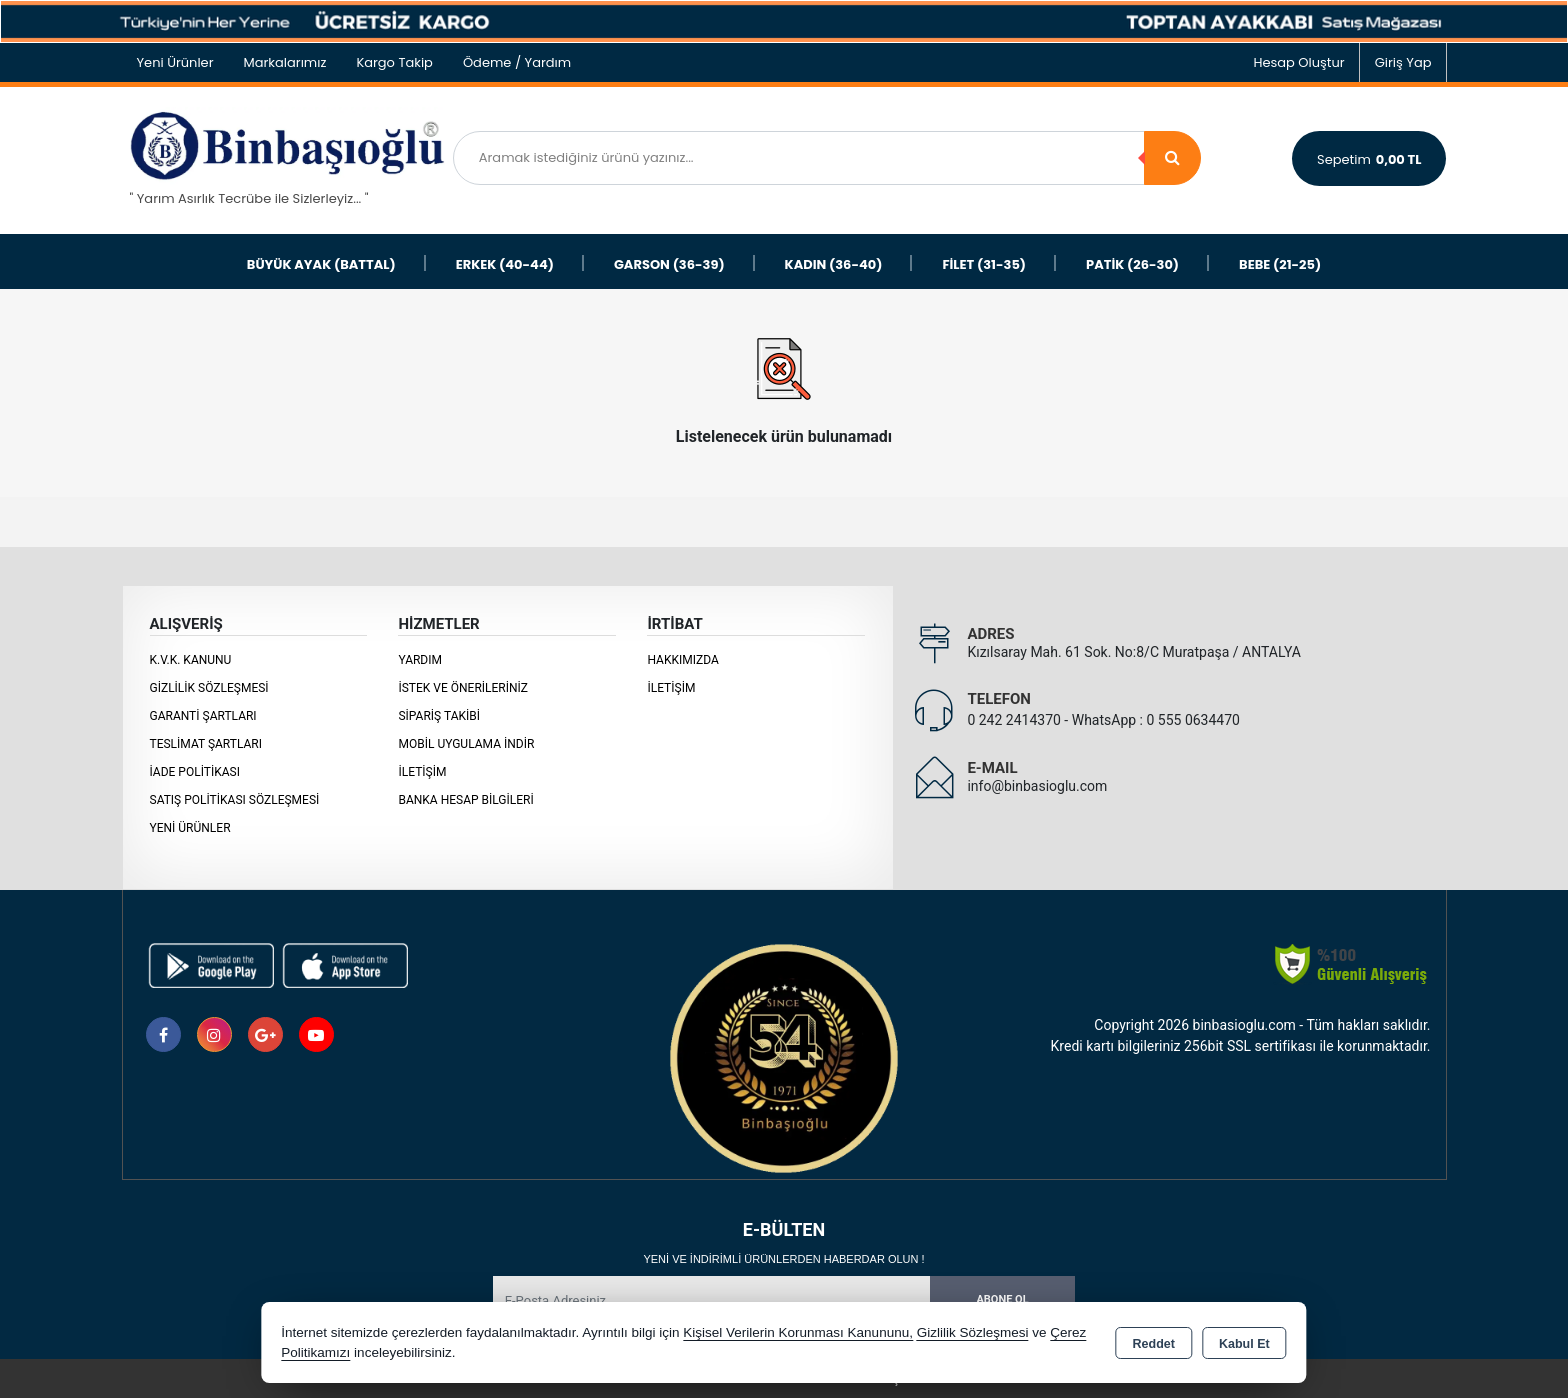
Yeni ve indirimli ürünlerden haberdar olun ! (783, 1259)
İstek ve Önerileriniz (463, 688)
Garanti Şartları (203, 716)
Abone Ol (1002, 1299)
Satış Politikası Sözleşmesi (235, 800)
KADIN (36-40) (834, 264)
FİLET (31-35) (984, 264)
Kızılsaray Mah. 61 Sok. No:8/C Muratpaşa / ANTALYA (1133, 652)
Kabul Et (1244, 1344)
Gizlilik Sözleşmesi (209, 688)
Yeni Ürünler (190, 828)
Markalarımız (285, 62)
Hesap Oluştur (1298, 62)
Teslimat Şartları (206, 744)
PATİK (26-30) (1132, 264)
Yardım (420, 660)
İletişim (422, 772)
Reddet (1154, 1344)
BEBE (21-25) (1280, 264)
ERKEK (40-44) (505, 264)
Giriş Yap (1403, 62)
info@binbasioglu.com (1037, 786)
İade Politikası (195, 772)
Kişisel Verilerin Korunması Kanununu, (798, 1332)
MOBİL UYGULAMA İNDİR (466, 744)
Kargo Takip (394, 62)
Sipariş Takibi (439, 716)
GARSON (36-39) (669, 264)
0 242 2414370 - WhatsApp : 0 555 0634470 (1103, 720)
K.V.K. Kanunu (191, 660)
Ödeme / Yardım (517, 62)
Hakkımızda (682, 660)
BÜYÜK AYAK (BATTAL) (321, 264)
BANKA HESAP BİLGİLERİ (465, 800)
